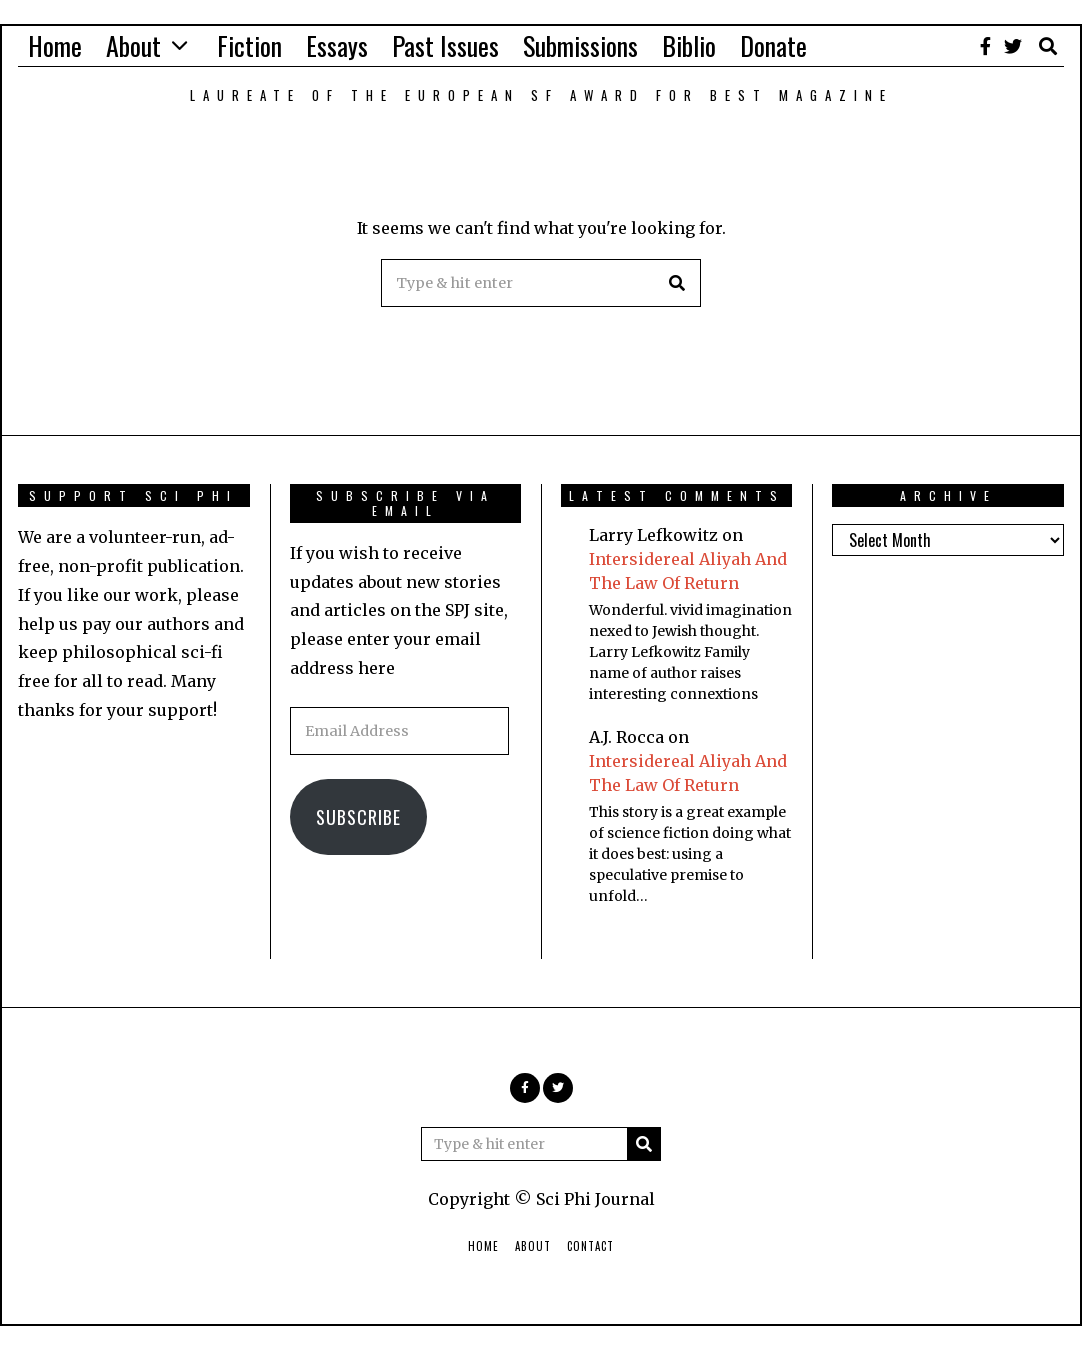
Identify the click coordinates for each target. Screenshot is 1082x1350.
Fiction (249, 45)
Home (55, 45)
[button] (677, 283)
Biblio (689, 45)
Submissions (580, 45)
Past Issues (445, 45)
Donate (773, 45)
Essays (337, 45)
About (133, 45)
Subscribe (358, 817)
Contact (590, 1246)
